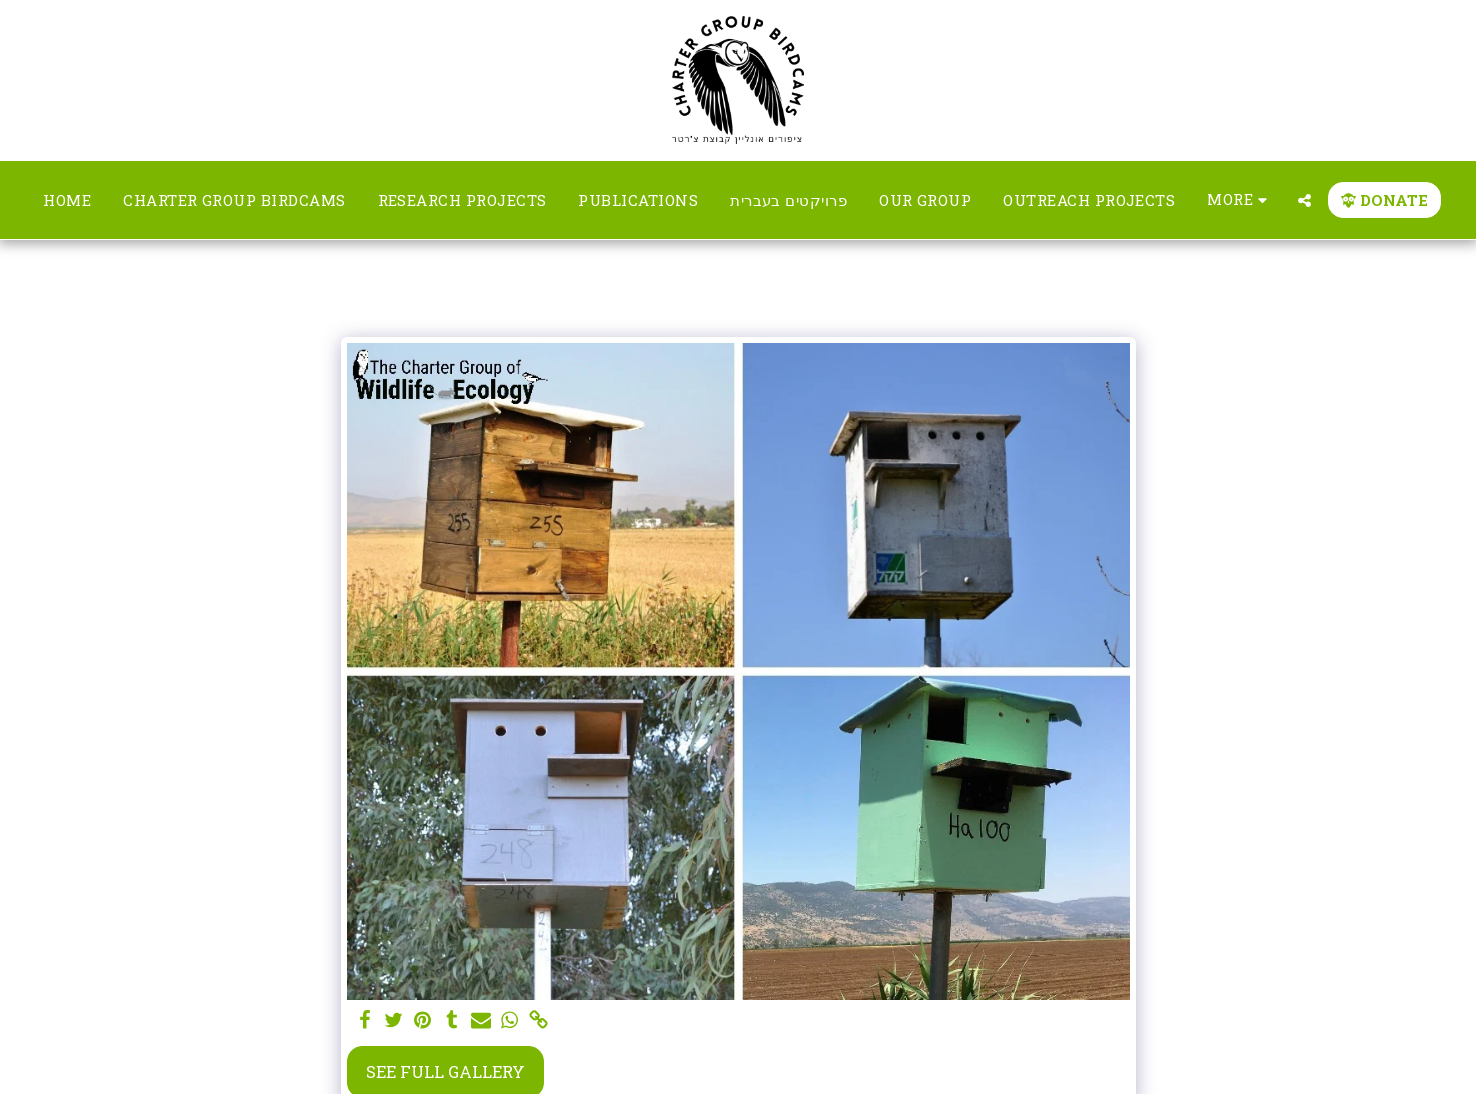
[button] (1304, 200)
